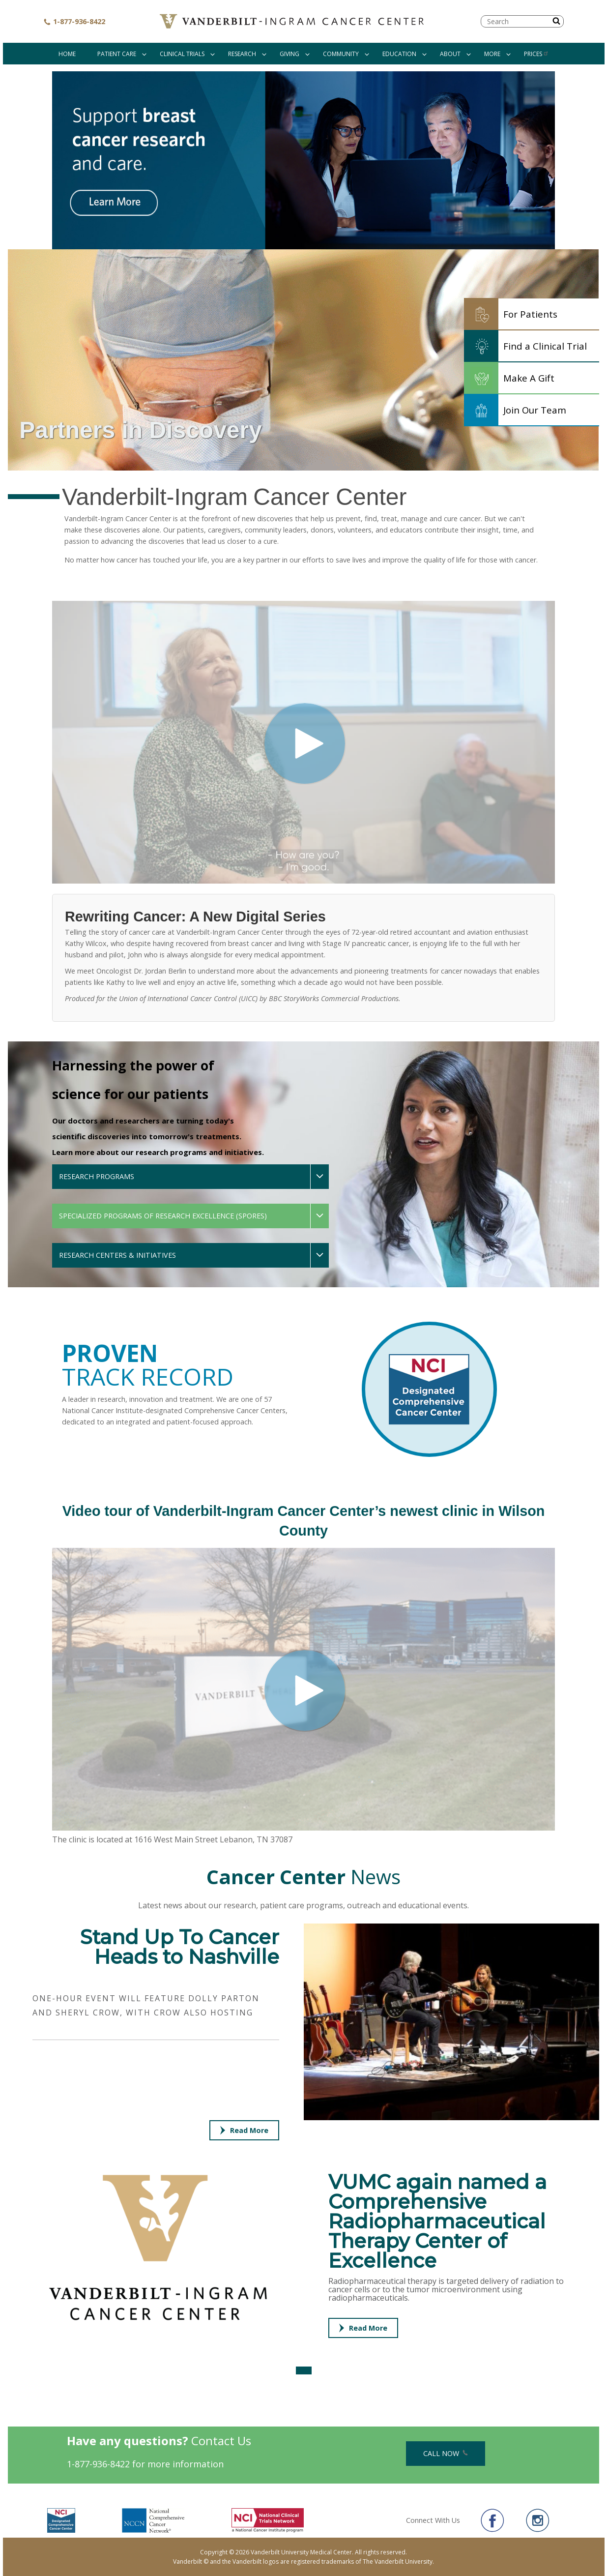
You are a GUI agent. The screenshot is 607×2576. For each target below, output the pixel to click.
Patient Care (116, 54)
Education (399, 54)
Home (67, 54)
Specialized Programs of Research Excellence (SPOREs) (163, 1215)
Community (341, 54)
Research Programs (96, 1176)
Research (242, 54)
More (492, 54)
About (450, 54)
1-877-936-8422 (74, 21)
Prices (536, 54)
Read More (244, 2130)
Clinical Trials (182, 54)
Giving (289, 54)
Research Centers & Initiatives (117, 1255)
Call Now (445, 2453)
